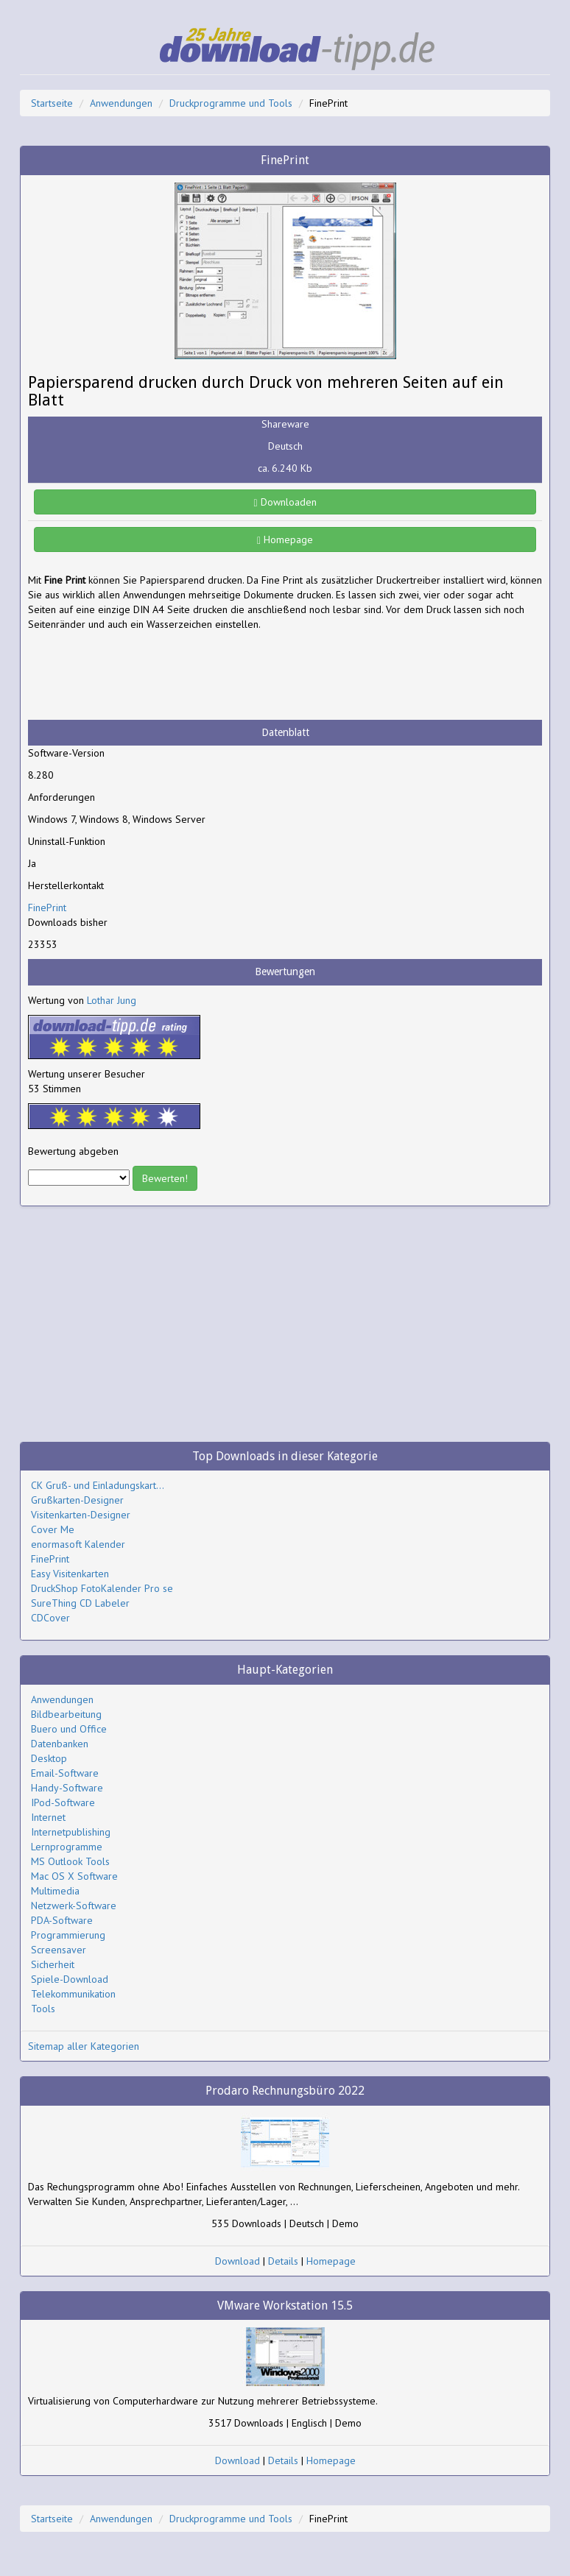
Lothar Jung (111, 1000)
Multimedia (55, 1890)
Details (283, 2261)
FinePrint (47, 907)
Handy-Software (67, 1787)
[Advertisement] (146, 675)
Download (237, 2261)
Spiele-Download (69, 1979)
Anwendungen (121, 103)
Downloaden (284, 502)
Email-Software (65, 1773)
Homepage (285, 539)
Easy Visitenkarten (70, 1573)
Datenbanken (59, 1743)
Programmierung (68, 1935)
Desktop (49, 1758)
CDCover (50, 1617)
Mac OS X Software (74, 1876)
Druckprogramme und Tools (230, 103)
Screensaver (58, 1949)
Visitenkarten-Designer (80, 1514)
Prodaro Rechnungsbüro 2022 (285, 2091)
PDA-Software (62, 1920)
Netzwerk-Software (73, 1905)
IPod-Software (63, 1802)
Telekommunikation (73, 1993)
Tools (43, 2008)
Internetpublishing (70, 1832)
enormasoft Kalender (78, 1544)
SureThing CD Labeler (80, 1603)
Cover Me (52, 1529)
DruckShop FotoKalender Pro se (102, 1588)
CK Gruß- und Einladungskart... (97, 1485)
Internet (48, 1817)
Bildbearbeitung (66, 1714)
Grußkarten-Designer (77, 1500)
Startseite (52, 103)
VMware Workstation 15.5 (285, 2306)
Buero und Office (69, 1728)
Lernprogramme (66, 1846)
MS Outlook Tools (70, 1861)
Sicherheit (52, 1964)
